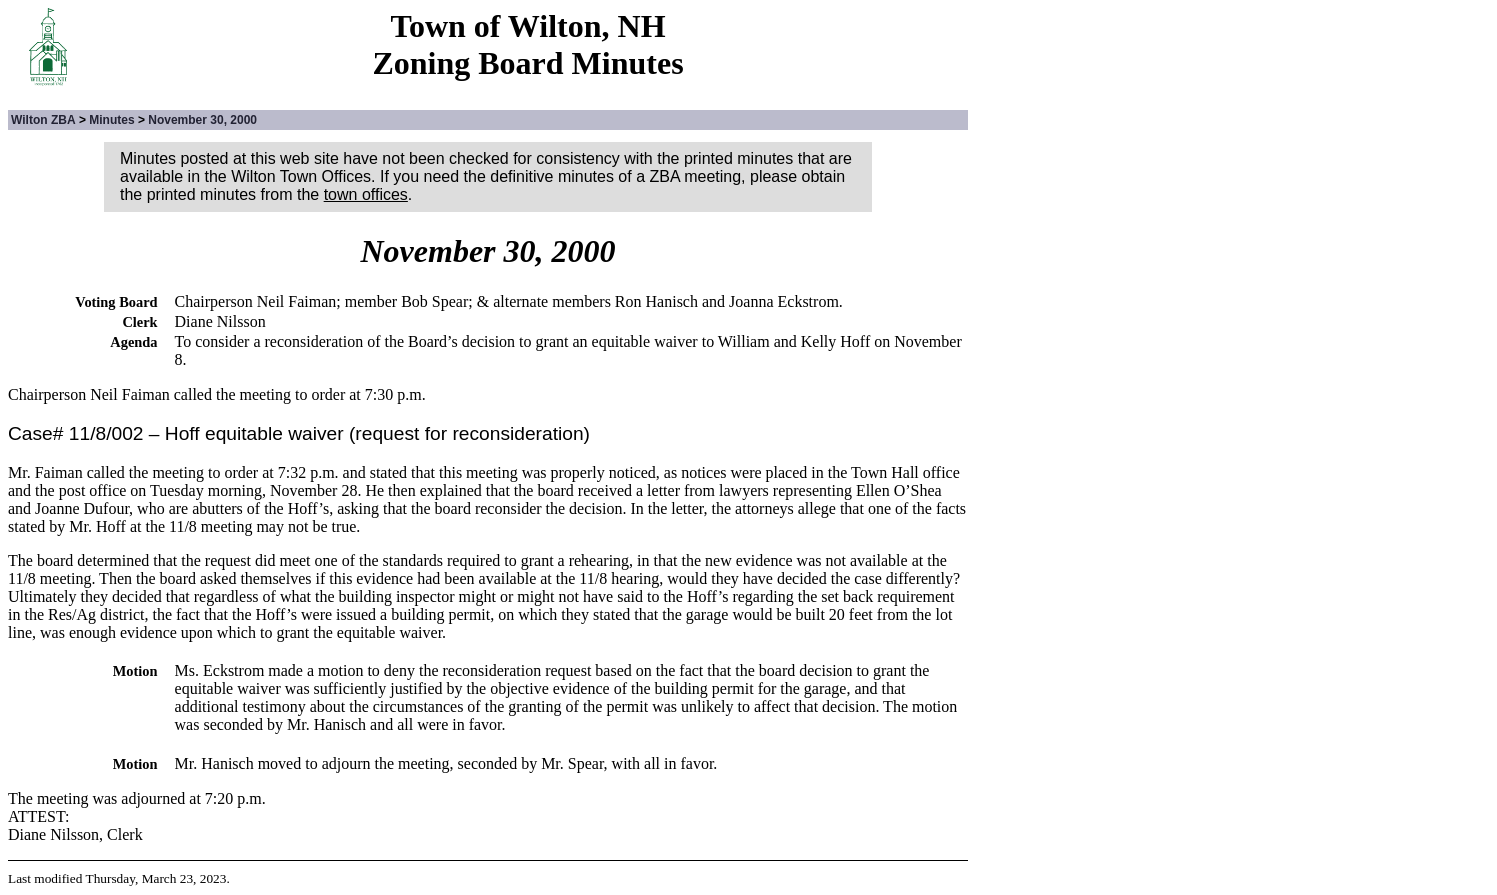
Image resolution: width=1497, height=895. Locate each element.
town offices (366, 194)
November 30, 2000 (202, 120)
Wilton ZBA (43, 120)
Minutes (111, 120)
